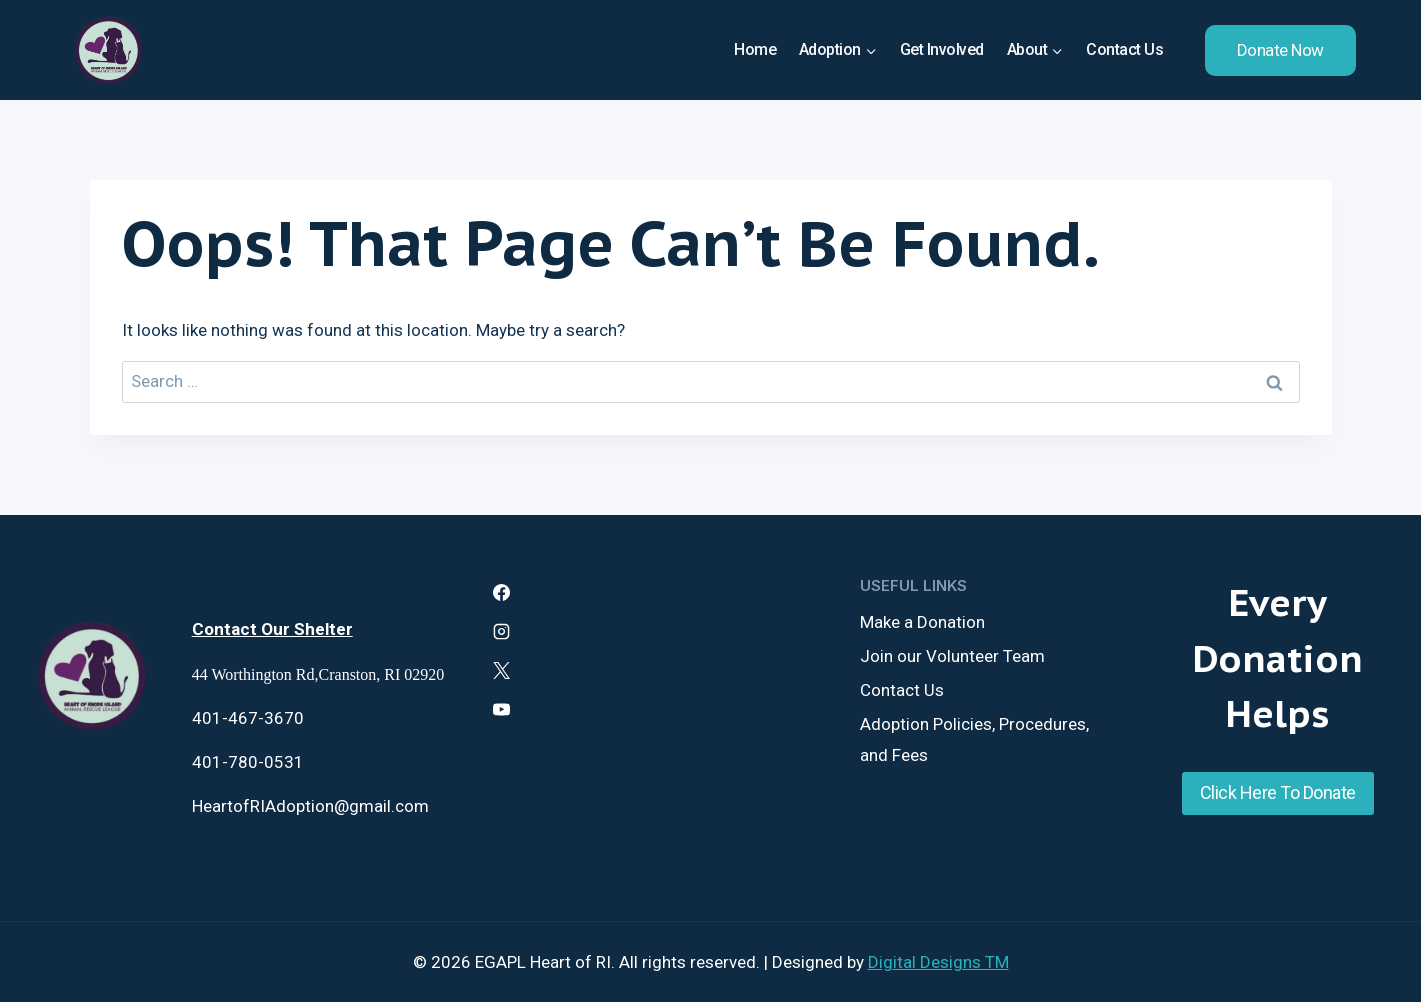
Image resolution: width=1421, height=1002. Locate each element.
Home (755, 49)
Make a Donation (922, 622)
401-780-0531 (248, 762)
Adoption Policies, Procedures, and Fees (974, 739)
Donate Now (1280, 50)
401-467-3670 (248, 718)
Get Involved (942, 49)
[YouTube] (501, 710)
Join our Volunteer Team (952, 656)
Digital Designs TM (938, 962)
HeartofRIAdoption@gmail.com (310, 806)
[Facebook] (501, 592)
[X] (501, 671)
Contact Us (1124, 49)
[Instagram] (501, 632)
